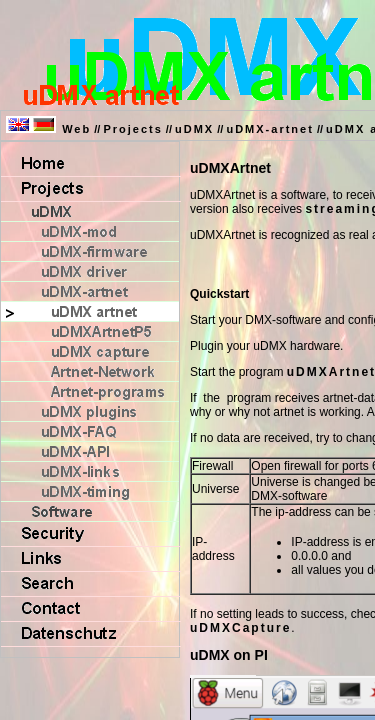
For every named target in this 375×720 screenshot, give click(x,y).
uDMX (194, 129)
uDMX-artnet (269, 129)
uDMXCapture (240, 628)
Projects (132, 129)
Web (76, 129)
